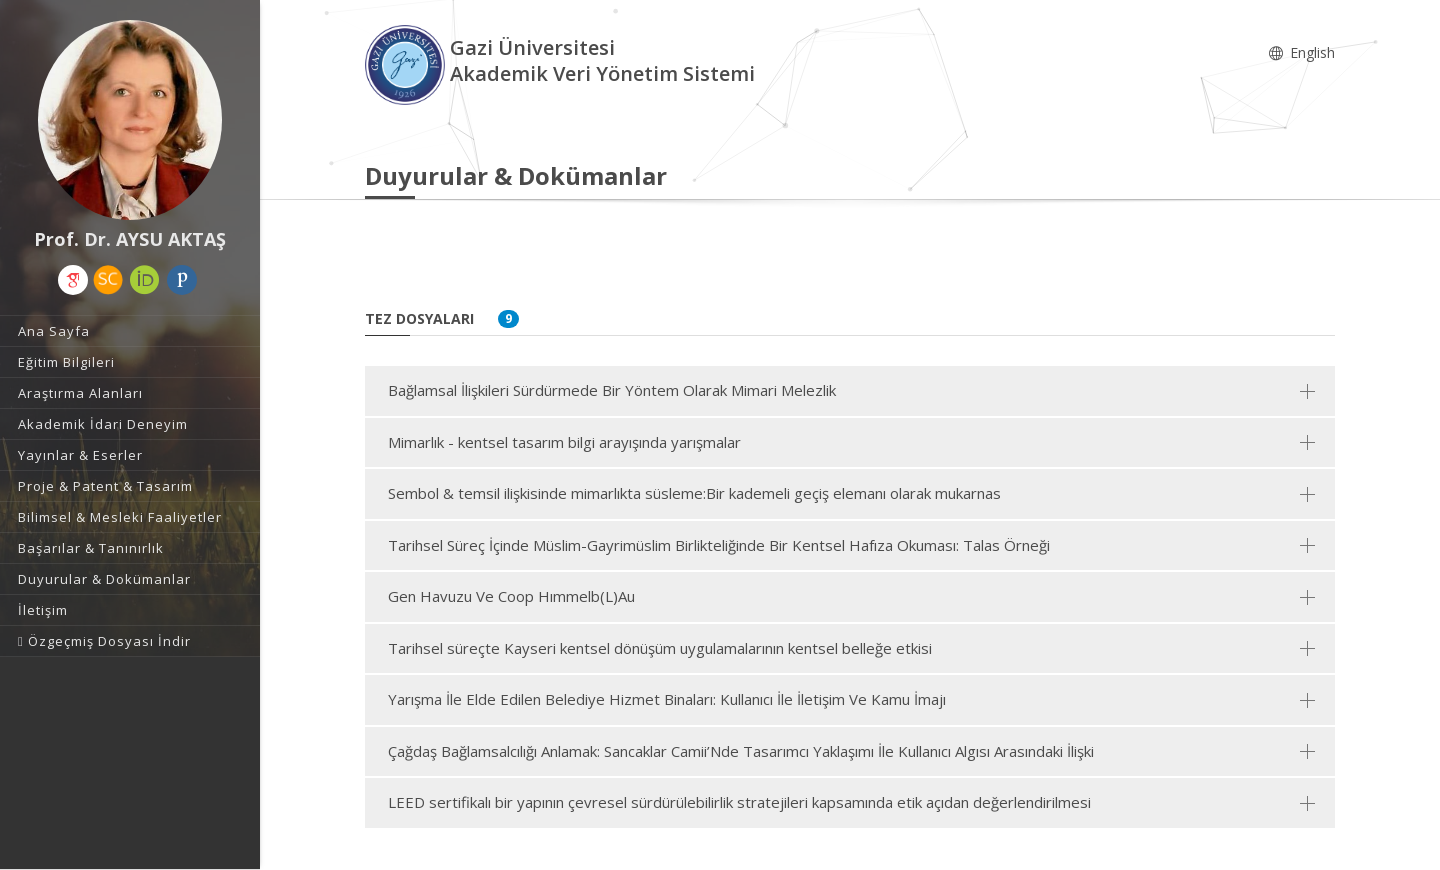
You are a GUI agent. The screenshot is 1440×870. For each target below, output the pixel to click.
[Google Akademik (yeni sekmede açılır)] (73, 280)
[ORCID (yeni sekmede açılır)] (145, 280)
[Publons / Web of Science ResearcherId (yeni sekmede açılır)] (182, 280)
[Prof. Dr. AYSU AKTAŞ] (130, 120)
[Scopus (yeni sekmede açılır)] (108, 280)
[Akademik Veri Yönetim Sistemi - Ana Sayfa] (407, 63)
